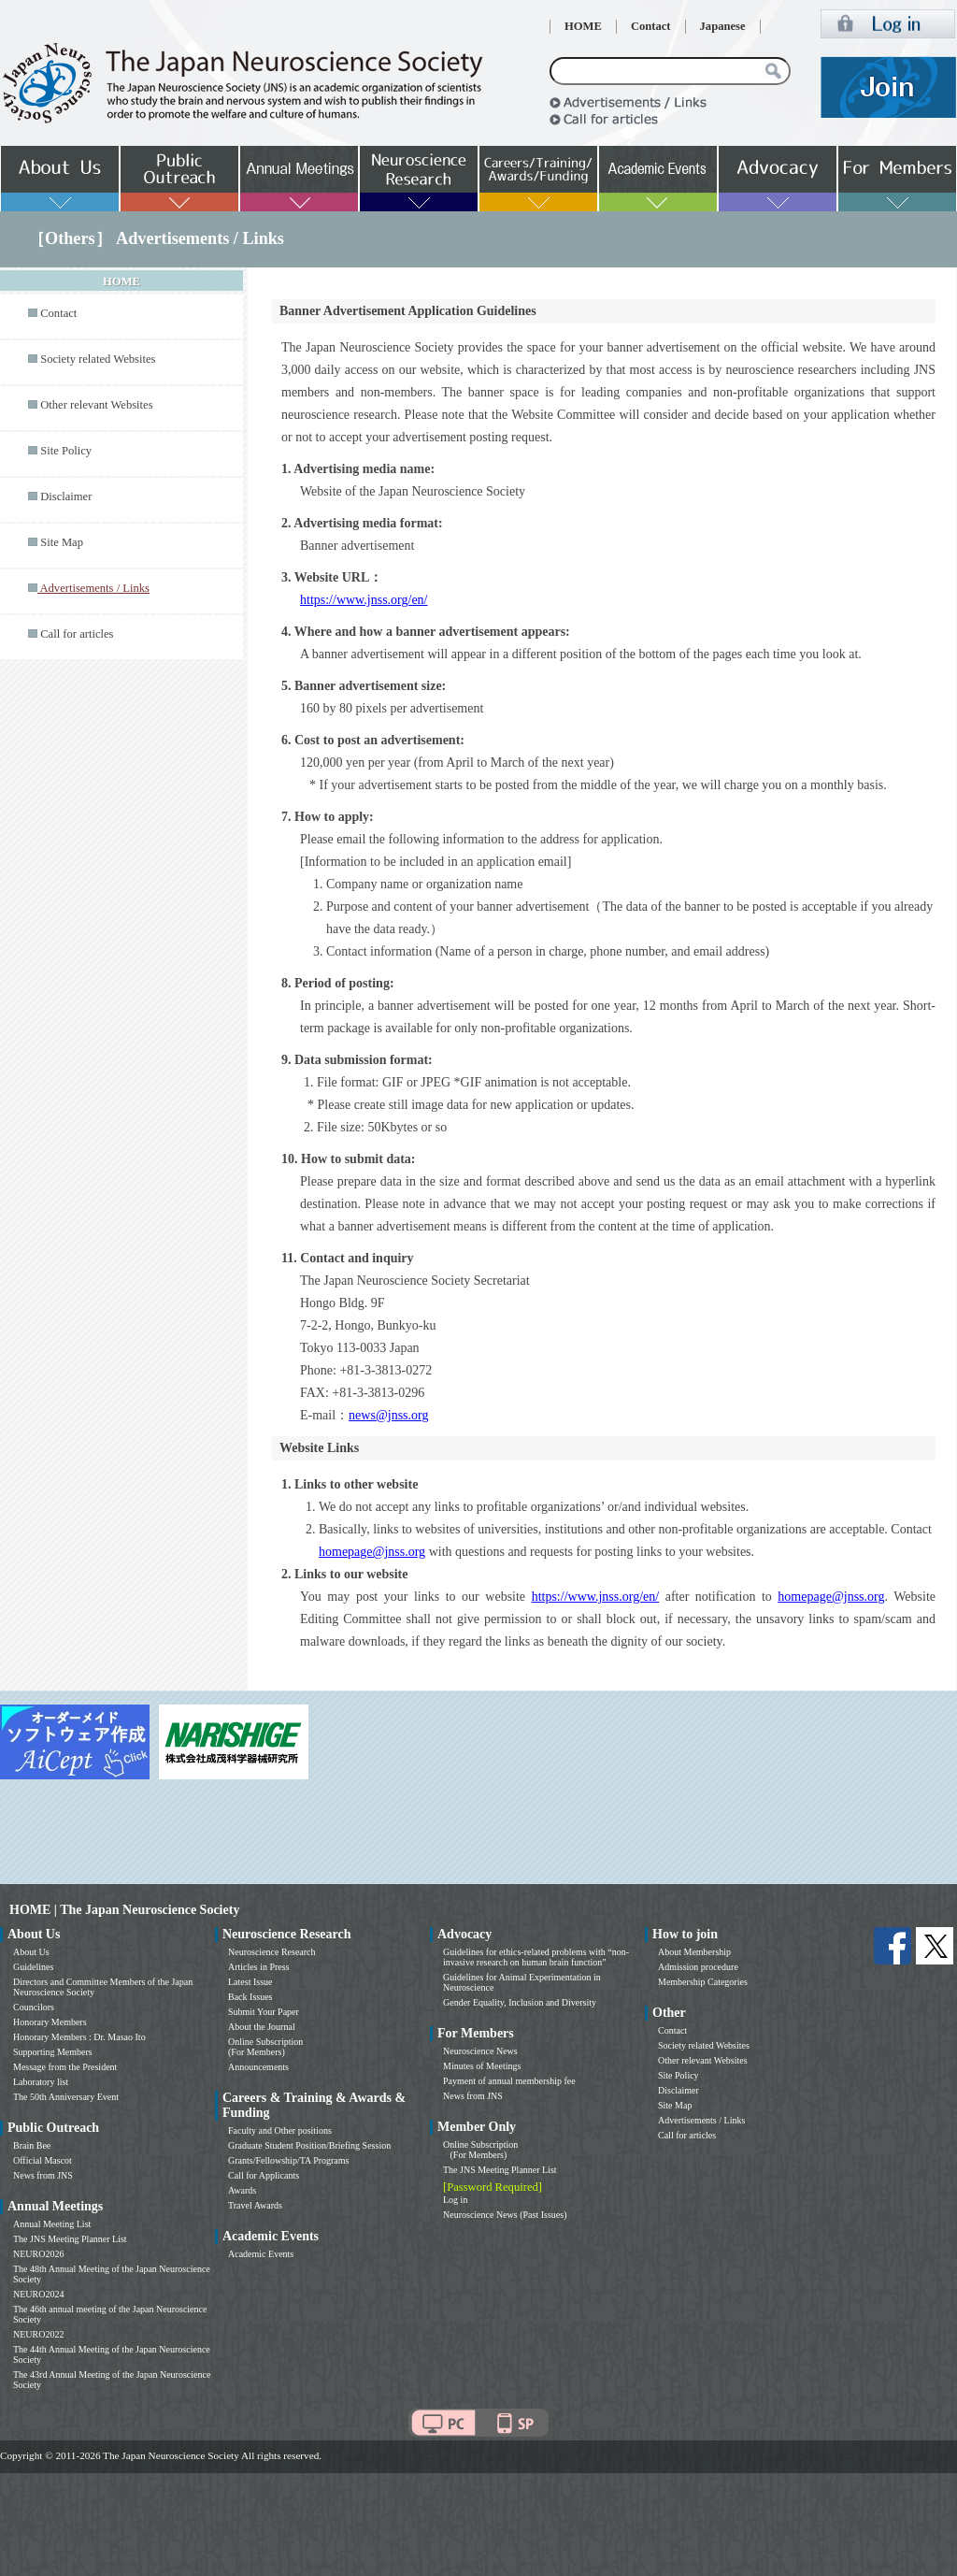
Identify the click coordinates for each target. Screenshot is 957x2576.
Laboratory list (40, 2082)
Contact (651, 26)
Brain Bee (31, 2145)
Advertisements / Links (701, 2120)
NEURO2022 (38, 2334)
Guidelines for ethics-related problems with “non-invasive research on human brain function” (536, 1957)
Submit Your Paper (263, 2012)
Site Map (61, 542)
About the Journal (261, 2027)
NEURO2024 (38, 2294)
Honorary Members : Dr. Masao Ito (79, 2037)
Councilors (33, 2007)
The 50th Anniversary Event (66, 2097)
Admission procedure (698, 1967)
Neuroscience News (480, 2051)
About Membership (694, 1952)
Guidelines (33, 1967)
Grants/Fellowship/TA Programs (288, 2160)
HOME (583, 26)
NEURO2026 (38, 2254)
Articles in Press (259, 1967)
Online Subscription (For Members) (265, 2046)
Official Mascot (42, 2160)
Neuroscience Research (272, 1952)
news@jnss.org (388, 1415)
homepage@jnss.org (372, 1552)
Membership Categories (703, 1982)
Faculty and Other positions (280, 2130)
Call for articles (76, 633)
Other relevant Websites (96, 404)
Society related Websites (97, 359)
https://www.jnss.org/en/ (364, 600)
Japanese (723, 26)
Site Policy (66, 450)
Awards (242, 2190)
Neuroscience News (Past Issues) (504, 2214)
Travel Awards (255, 2205)
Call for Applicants (263, 2175)
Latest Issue (250, 1982)
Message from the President (65, 2067)
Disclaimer (66, 496)
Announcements (258, 2067)
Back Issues (250, 1997)
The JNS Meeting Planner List (70, 2239)
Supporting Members (53, 2052)
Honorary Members (50, 2022)
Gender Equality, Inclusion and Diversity (519, 2002)
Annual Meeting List (52, 2224)
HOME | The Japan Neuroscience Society (124, 1910)
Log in (455, 2200)
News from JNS (43, 2175)
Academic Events (260, 2254)
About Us (31, 1952)
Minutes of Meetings (482, 2066)
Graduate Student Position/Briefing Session (309, 2145)
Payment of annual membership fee (509, 2081)
